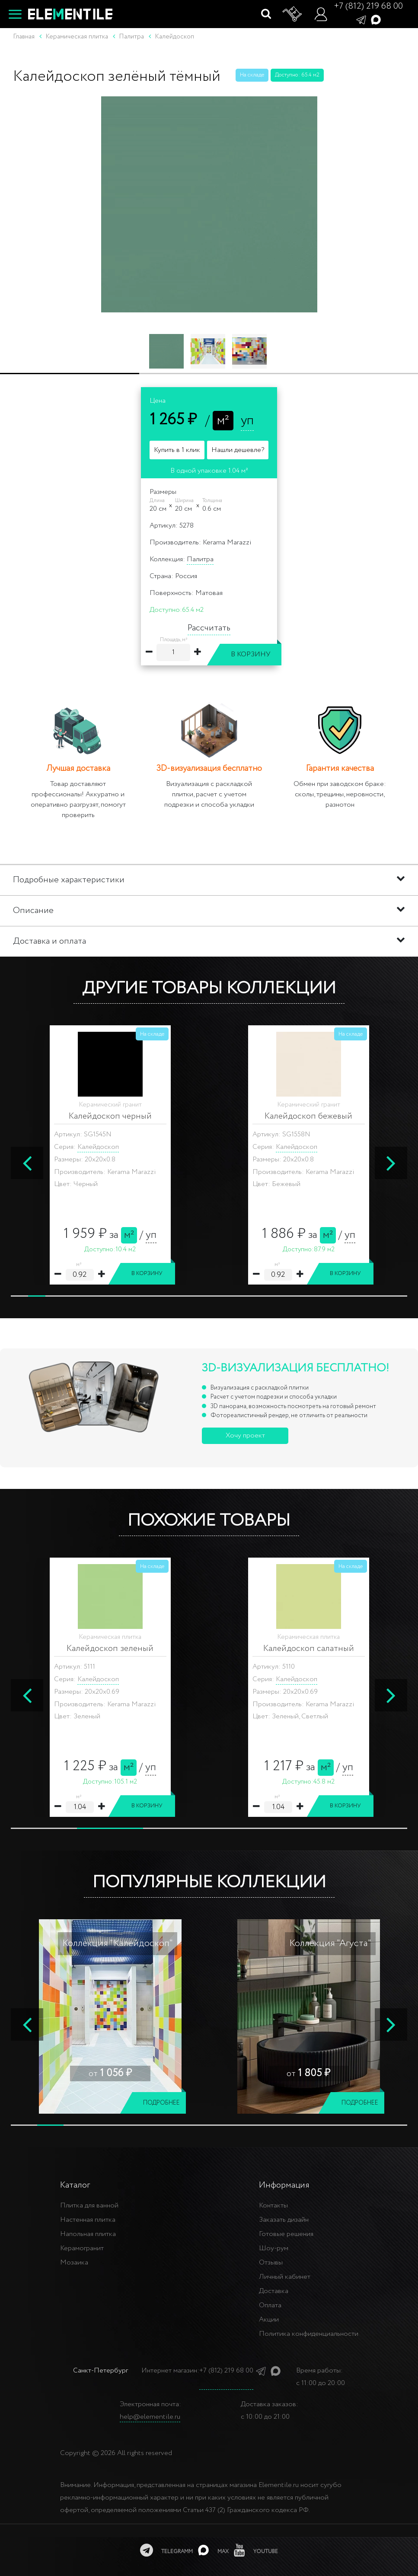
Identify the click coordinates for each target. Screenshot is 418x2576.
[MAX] (213, 2550)
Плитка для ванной (89, 2205)
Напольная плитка (88, 2234)
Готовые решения (286, 2234)
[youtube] (256, 2550)
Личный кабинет (284, 2277)
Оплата (270, 2305)
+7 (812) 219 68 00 (368, 6)
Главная (24, 36)
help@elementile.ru (150, 2417)
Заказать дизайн (284, 2220)
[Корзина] (292, 14)
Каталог (75, 2185)
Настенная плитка (87, 2220)
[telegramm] (166, 2550)
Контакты (273, 2205)
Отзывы (271, 2263)
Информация (284, 2185)
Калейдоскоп (98, 1147)
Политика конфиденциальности (308, 2334)
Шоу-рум (273, 2248)
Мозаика (74, 2263)
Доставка (273, 2291)
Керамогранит (82, 2248)
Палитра (200, 559)
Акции (269, 2320)
